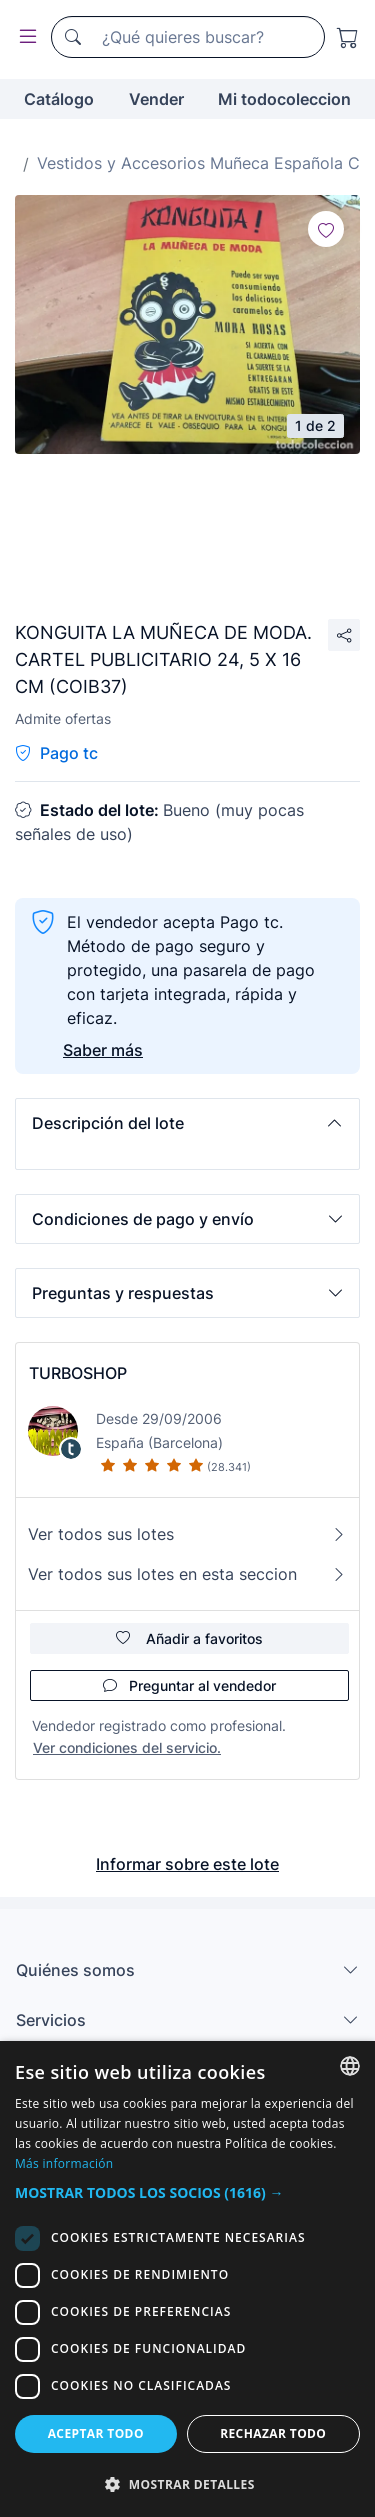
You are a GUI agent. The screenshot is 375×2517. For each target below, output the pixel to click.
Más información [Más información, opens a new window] (64, 2163)
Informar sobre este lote (187, 1864)
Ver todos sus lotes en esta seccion (187, 1574)
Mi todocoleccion (284, 99)
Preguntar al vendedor (189, 1685)
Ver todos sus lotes (187, 1534)
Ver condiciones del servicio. (127, 1747)
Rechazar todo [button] (273, 2433)
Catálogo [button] (59, 99)
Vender (156, 99)
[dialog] (187, 2279)
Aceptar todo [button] (96, 2433)
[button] (187, 1123)
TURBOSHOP (78, 1373)
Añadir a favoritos (189, 1638)
